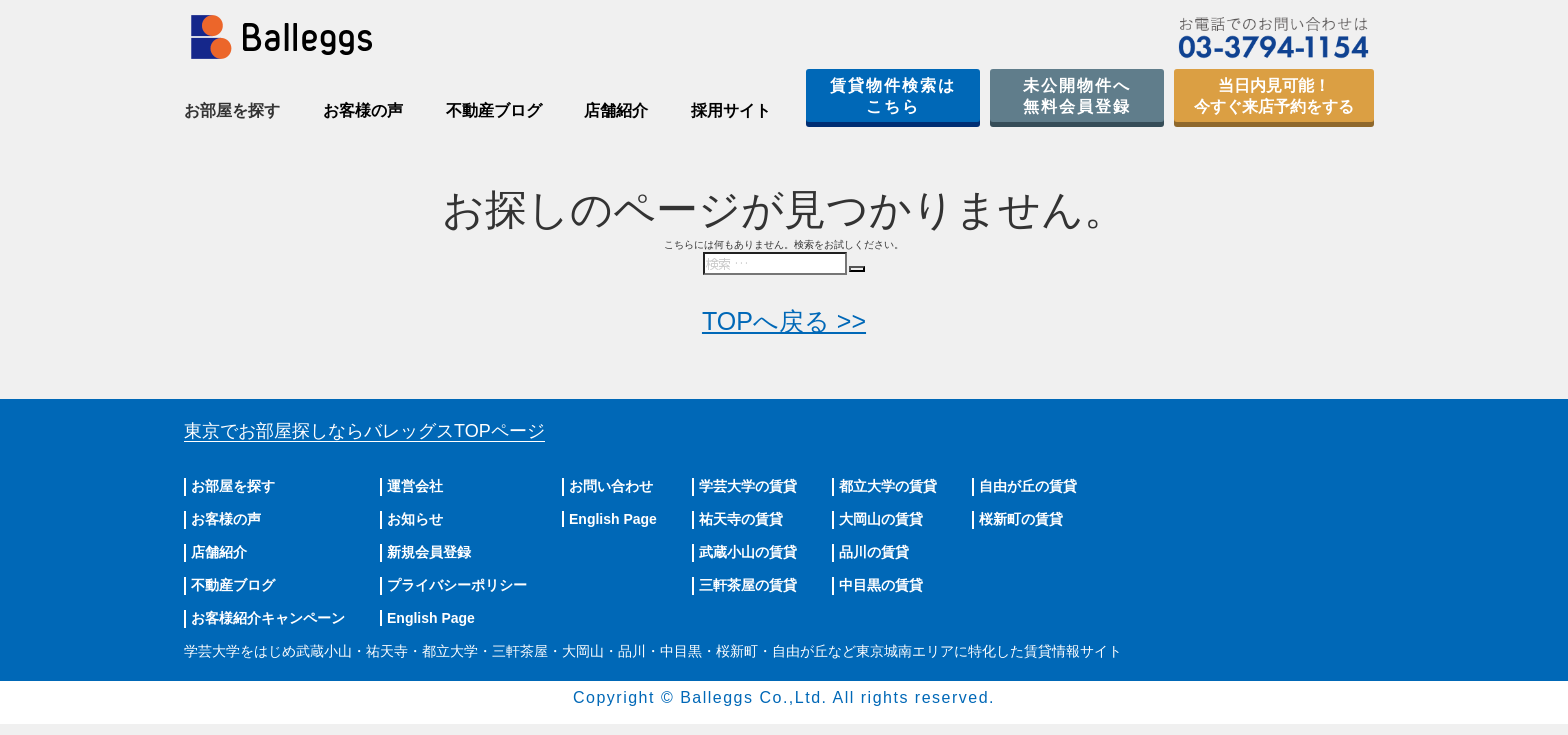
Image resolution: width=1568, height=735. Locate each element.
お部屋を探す (233, 486)
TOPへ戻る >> (784, 321)
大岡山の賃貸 (881, 519)
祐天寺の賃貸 (741, 519)
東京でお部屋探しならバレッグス (364, 431)
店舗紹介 (616, 110)
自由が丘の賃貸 (1028, 486)
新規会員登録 (429, 552)
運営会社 (415, 486)
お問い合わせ (611, 486)
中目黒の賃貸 (881, 585)
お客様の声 (363, 110)
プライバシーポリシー (457, 585)
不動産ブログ (494, 110)
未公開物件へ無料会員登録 (1077, 96)
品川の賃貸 (874, 552)
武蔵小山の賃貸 (748, 552)
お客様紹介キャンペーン (268, 618)
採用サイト (731, 110)
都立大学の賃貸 (888, 486)
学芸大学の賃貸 (748, 486)
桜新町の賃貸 (1021, 519)
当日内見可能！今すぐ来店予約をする (1274, 96)
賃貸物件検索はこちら (893, 96)
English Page (431, 618)
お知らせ (415, 519)
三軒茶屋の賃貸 (748, 585)
